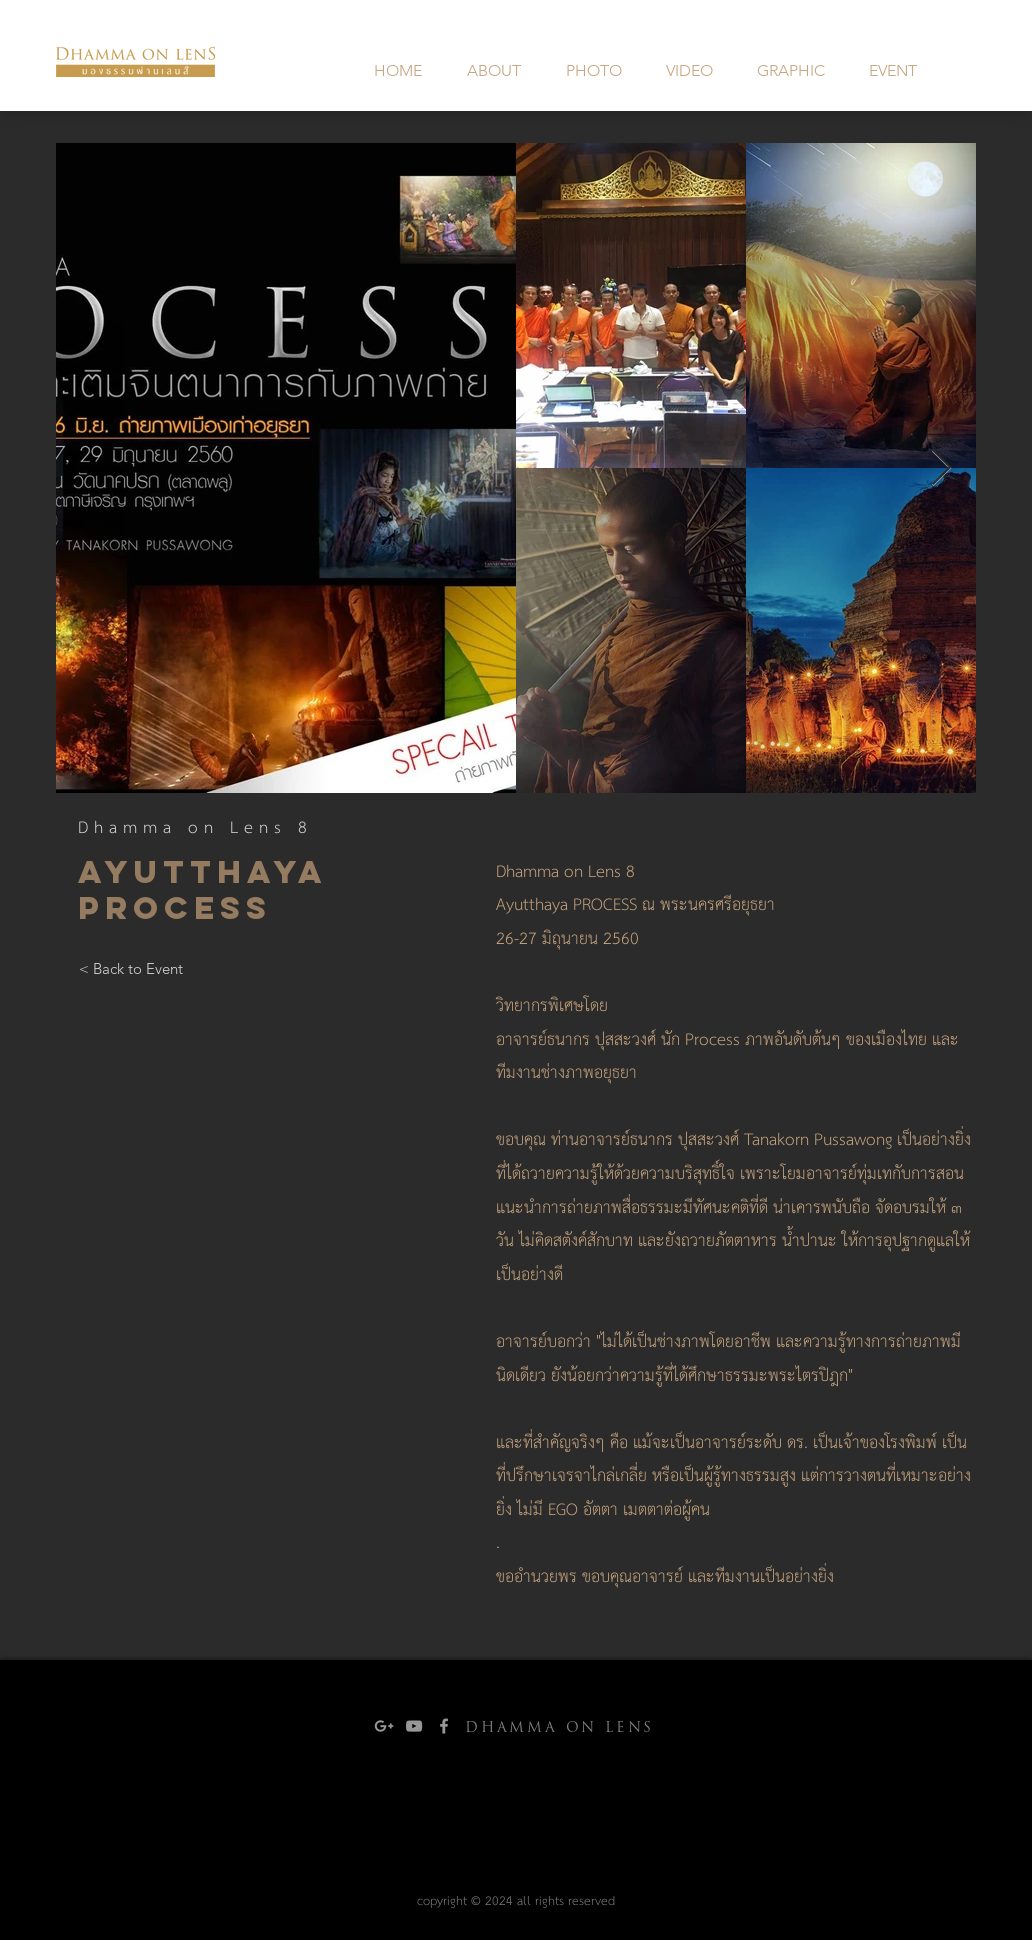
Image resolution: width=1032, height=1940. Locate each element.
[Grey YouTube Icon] (414, 1726)
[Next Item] (941, 468)
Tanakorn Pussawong (820, 1140)
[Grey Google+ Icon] (384, 1726)
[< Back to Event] (130, 969)
